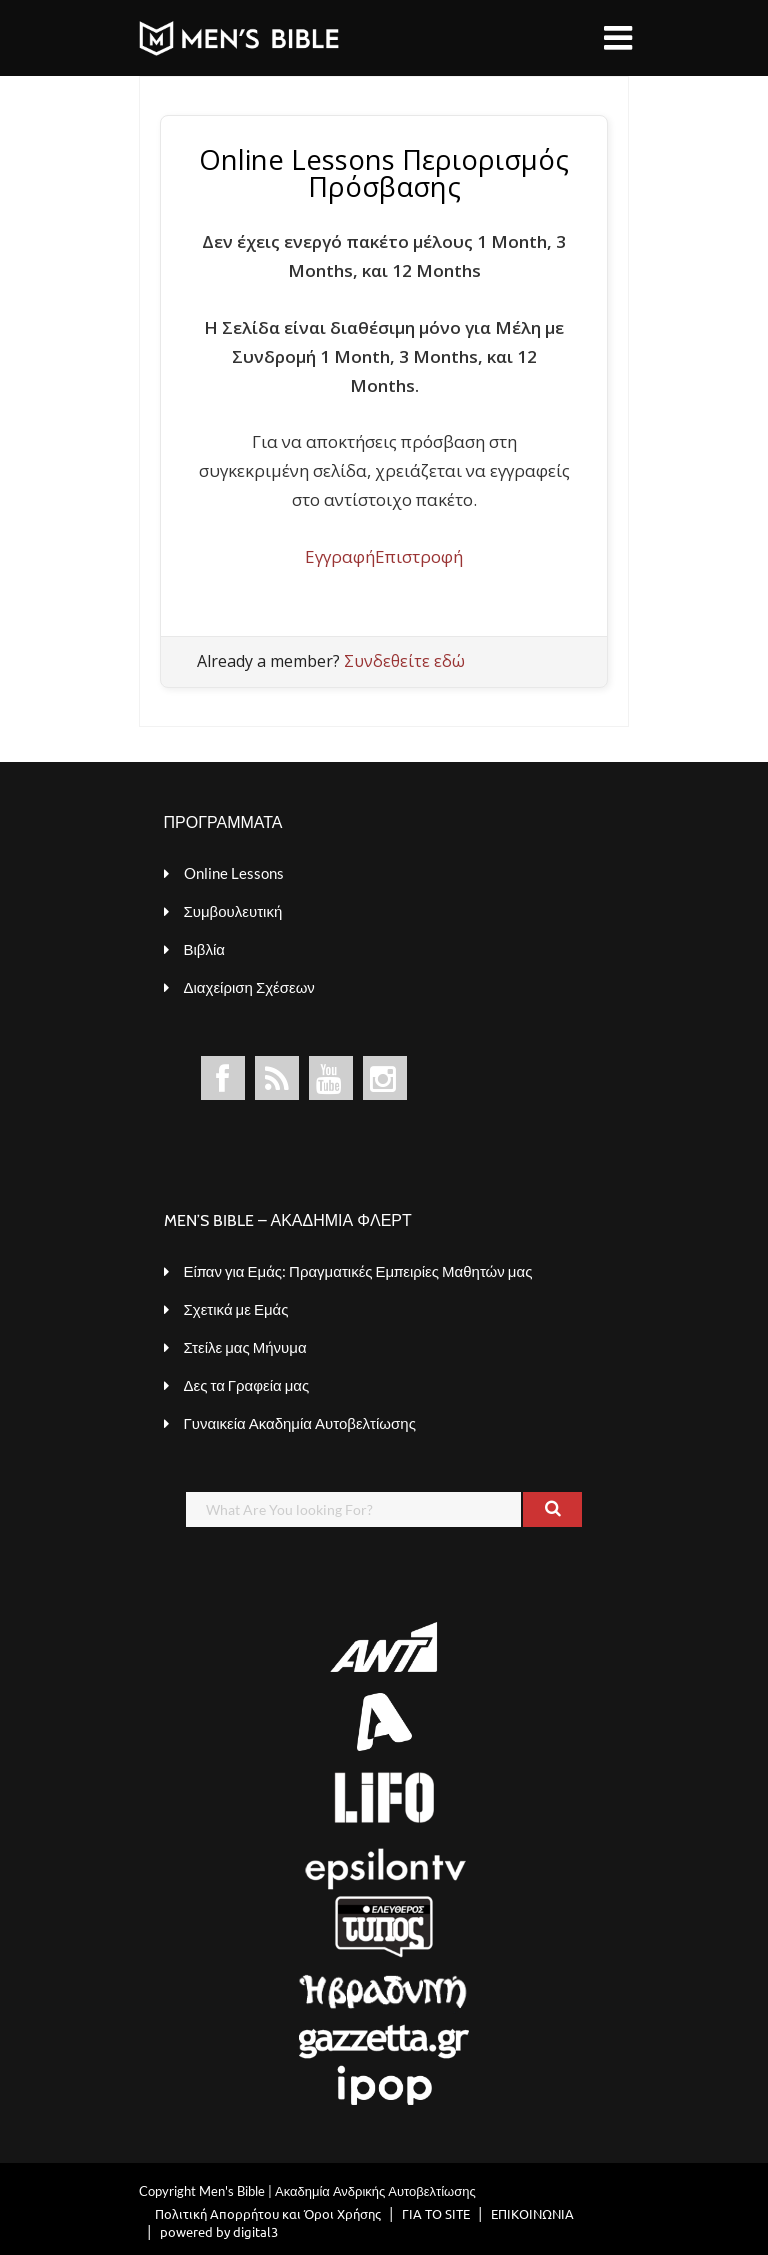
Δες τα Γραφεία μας (247, 1385)
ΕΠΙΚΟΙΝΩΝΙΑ (532, 2213)
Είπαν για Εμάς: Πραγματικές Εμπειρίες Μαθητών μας (358, 1271)
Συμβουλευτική (233, 911)
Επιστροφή (419, 556)
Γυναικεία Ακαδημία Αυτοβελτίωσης (300, 1423)
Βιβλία (204, 949)
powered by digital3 (219, 2231)
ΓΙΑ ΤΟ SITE (436, 2213)
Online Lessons (234, 873)
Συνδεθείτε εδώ (404, 661)
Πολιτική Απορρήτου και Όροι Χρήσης (268, 2213)
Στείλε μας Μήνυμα (245, 1347)
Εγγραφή (340, 556)
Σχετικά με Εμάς (236, 1309)
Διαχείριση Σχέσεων (249, 987)
